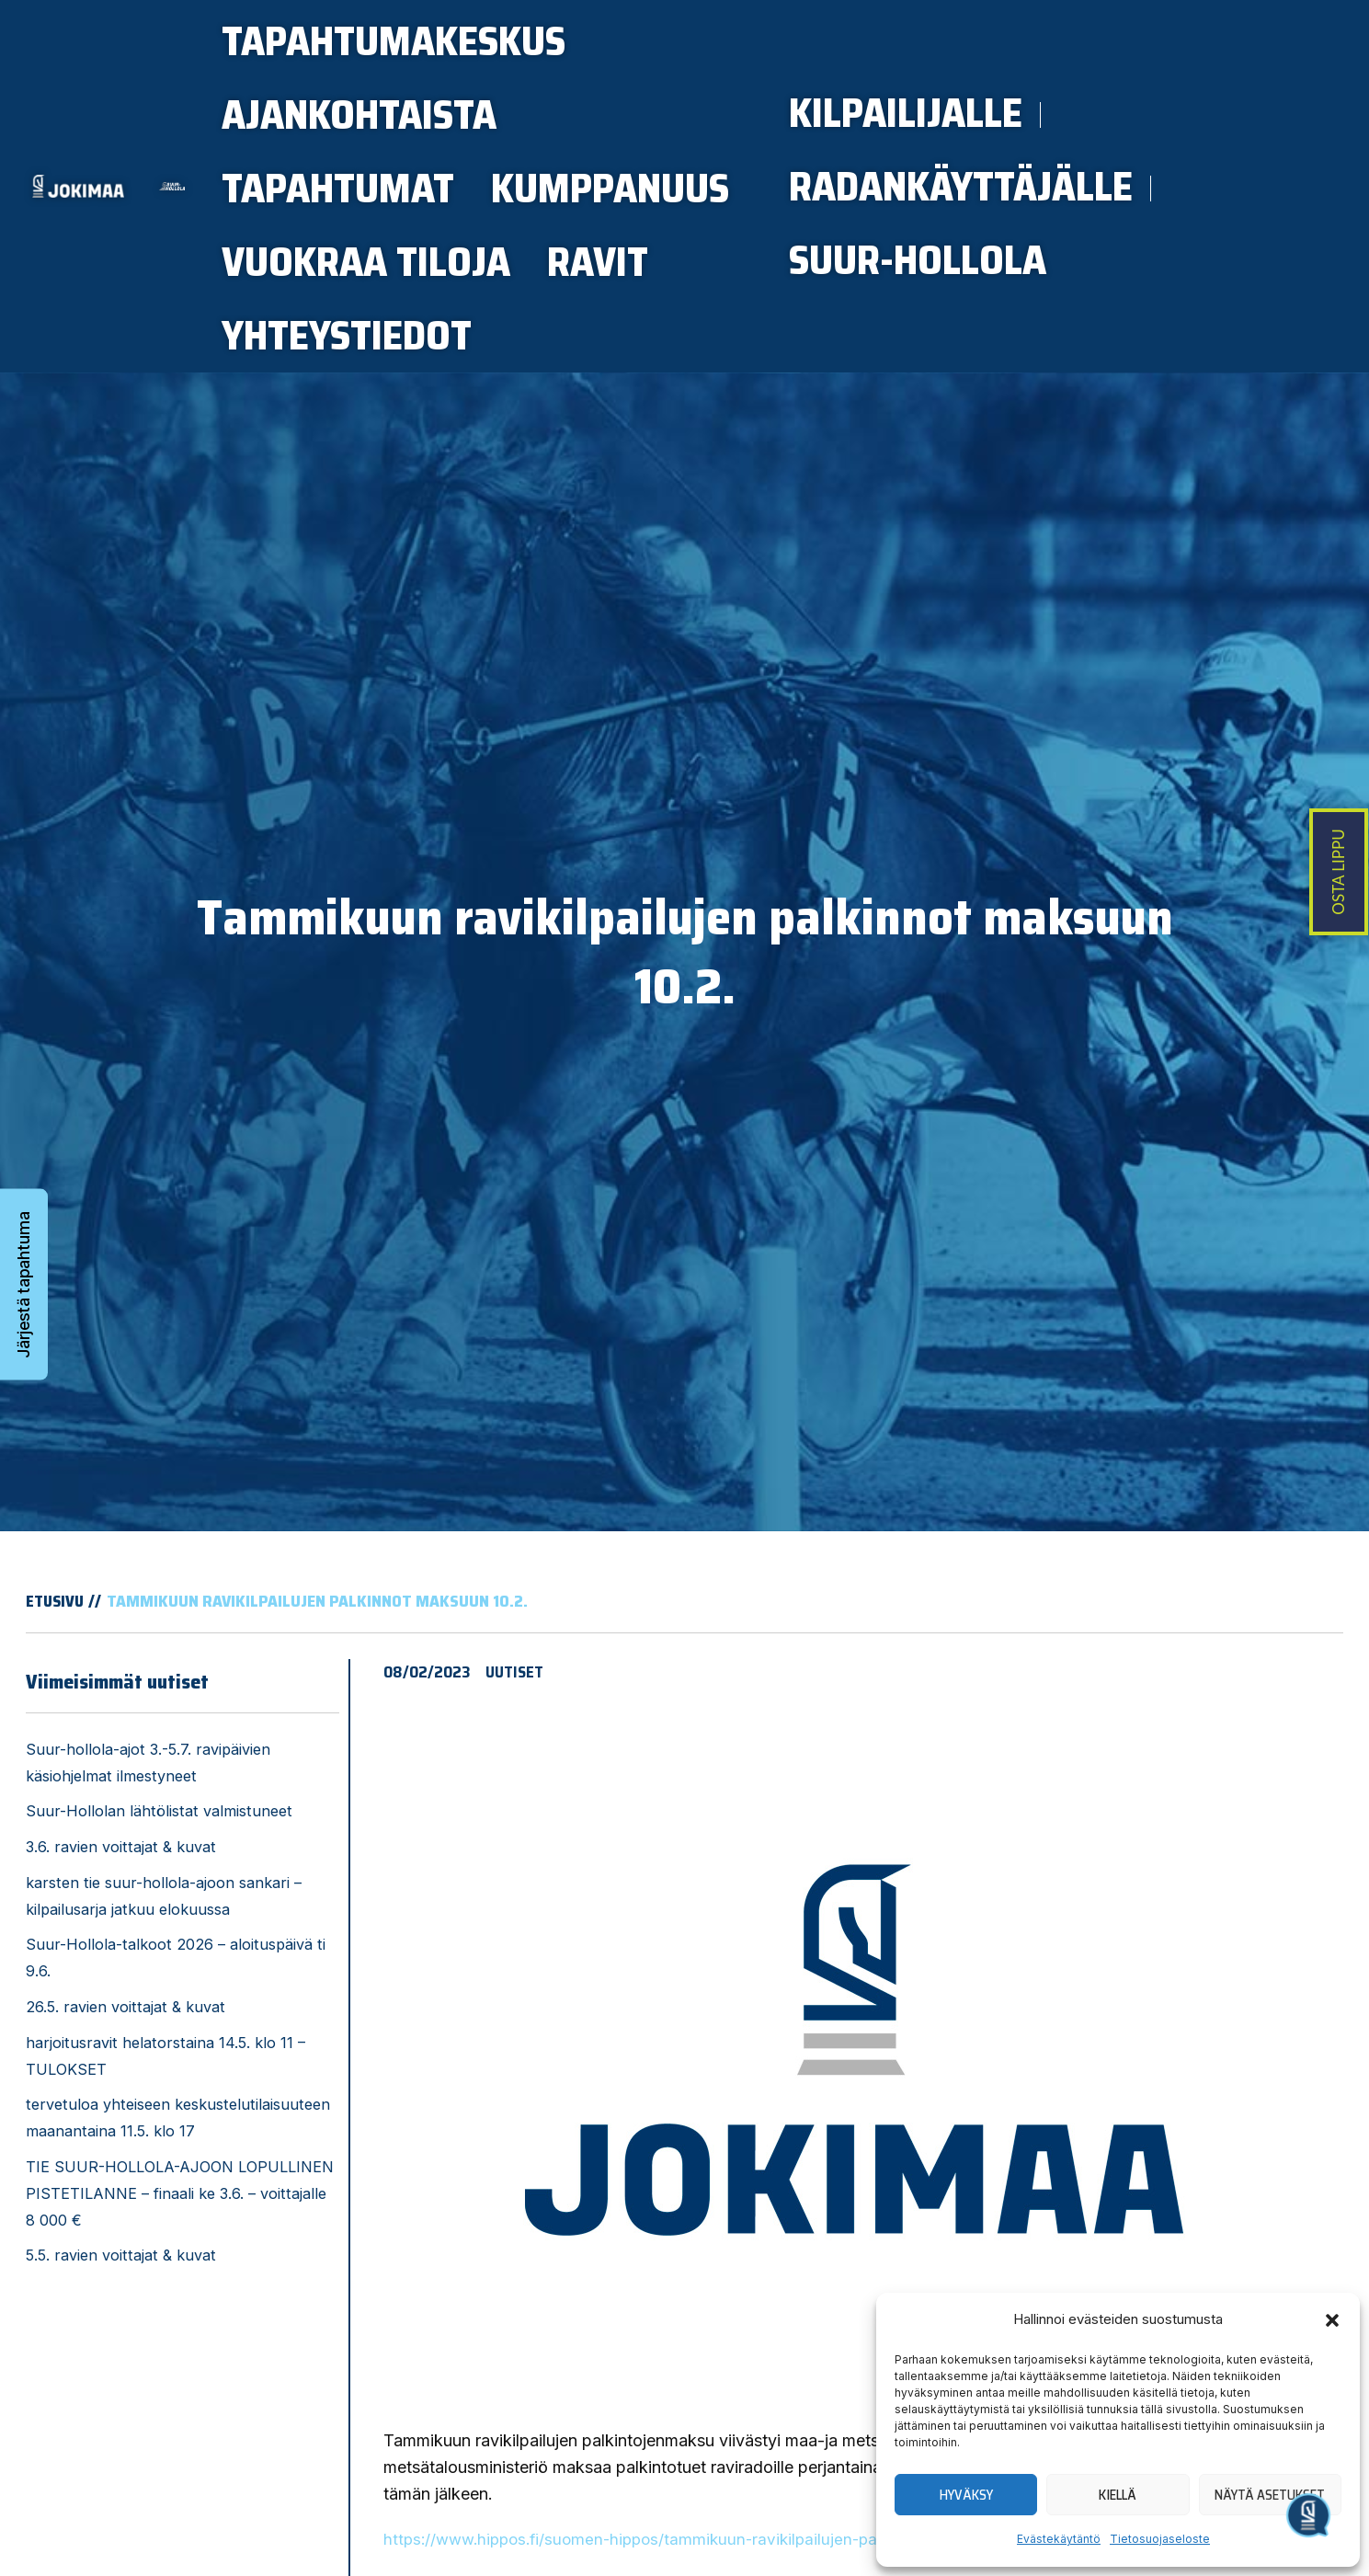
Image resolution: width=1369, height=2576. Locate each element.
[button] (1332, 2320)
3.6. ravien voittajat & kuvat (121, 1920)
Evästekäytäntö (1059, 2539)
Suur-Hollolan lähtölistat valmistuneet (159, 1884)
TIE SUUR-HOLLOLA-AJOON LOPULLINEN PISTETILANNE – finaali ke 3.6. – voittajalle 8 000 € (180, 2267)
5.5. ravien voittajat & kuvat (121, 2328)
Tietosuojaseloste (1160, 2539)
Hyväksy (966, 2495)
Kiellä (1117, 2495)
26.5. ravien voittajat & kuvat (125, 2080)
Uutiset (516, 1745)
